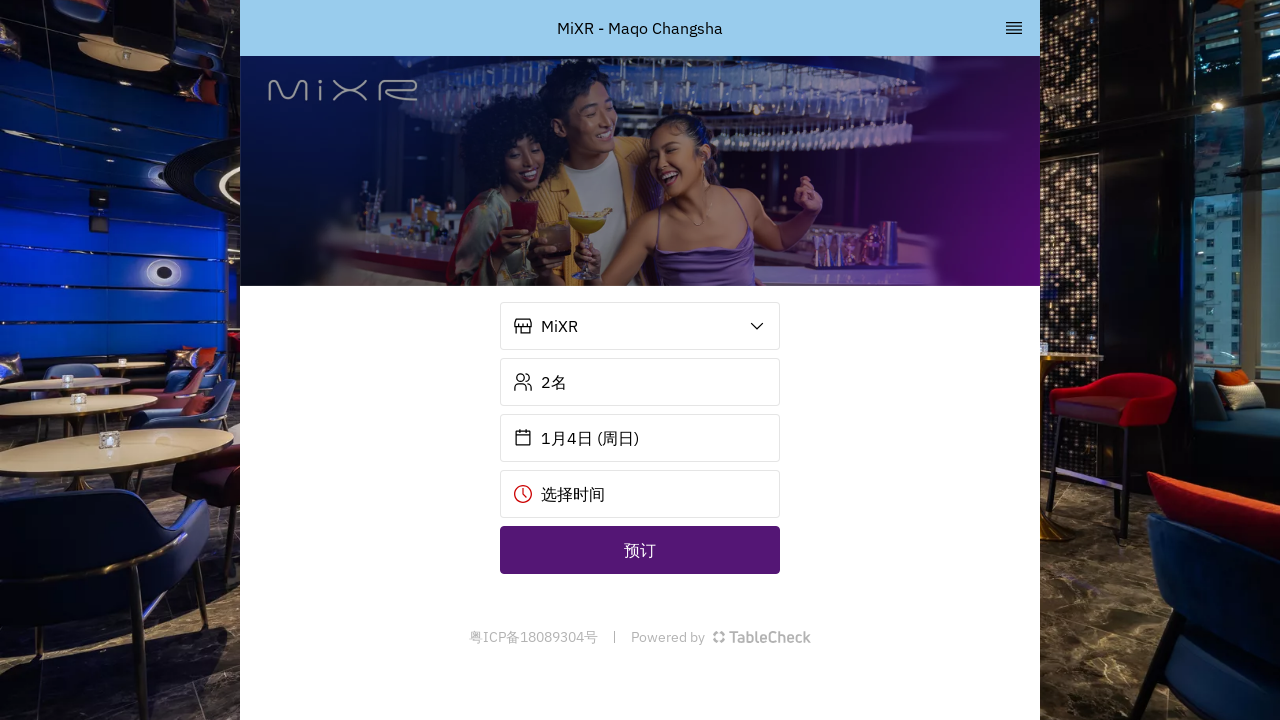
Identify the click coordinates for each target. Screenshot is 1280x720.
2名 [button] (540, 382)
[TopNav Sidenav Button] (1014, 28)
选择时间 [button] (559, 494)
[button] (640, 326)
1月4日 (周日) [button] (576, 438)
